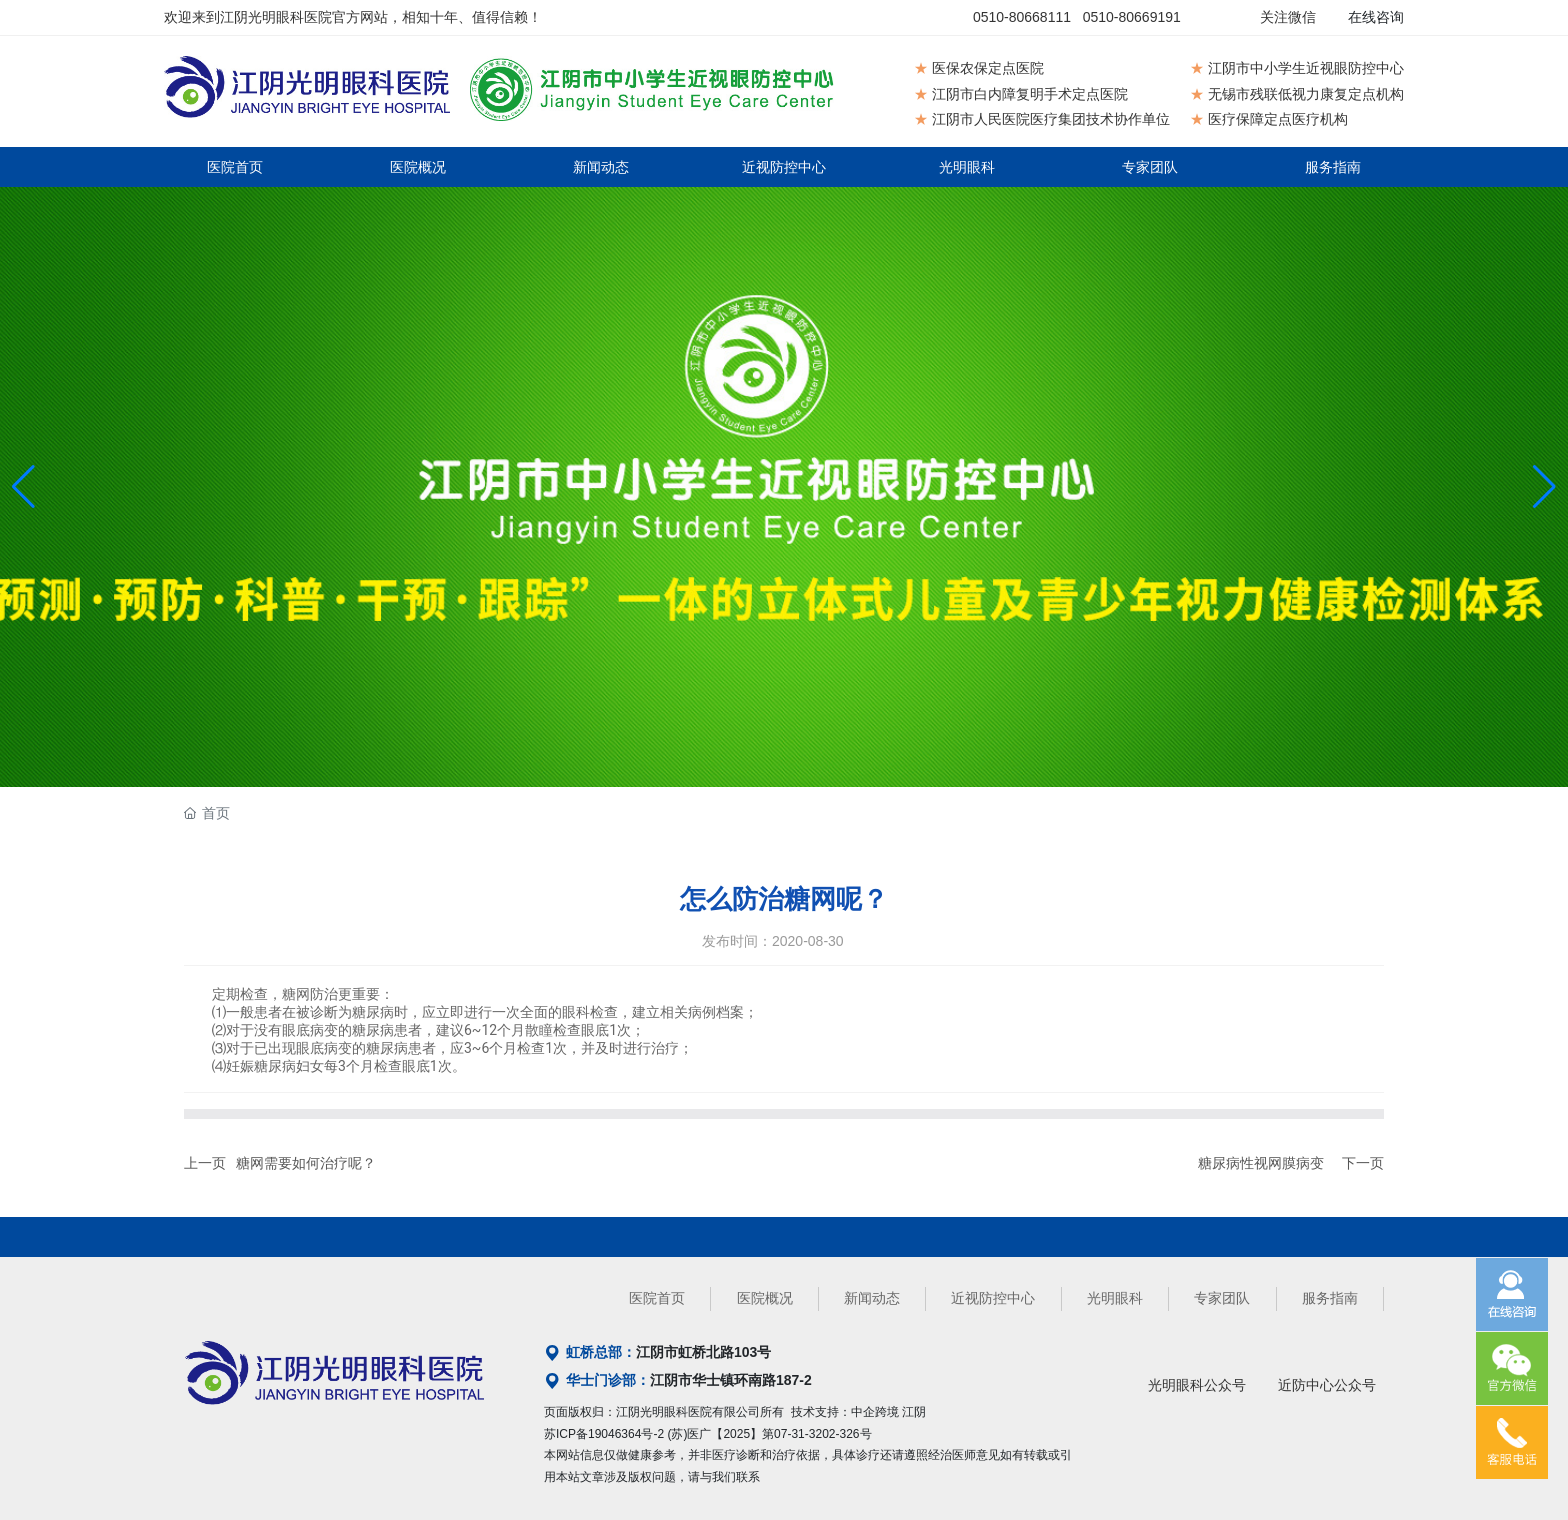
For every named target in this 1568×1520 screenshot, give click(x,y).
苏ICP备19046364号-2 (604, 1434)
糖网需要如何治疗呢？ (306, 1163)
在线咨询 (1376, 17)
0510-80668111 (1022, 17)
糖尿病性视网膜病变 (1261, 1163)
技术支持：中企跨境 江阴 (858, 1412)
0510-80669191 (1132, 17)
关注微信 (1288, 17)
